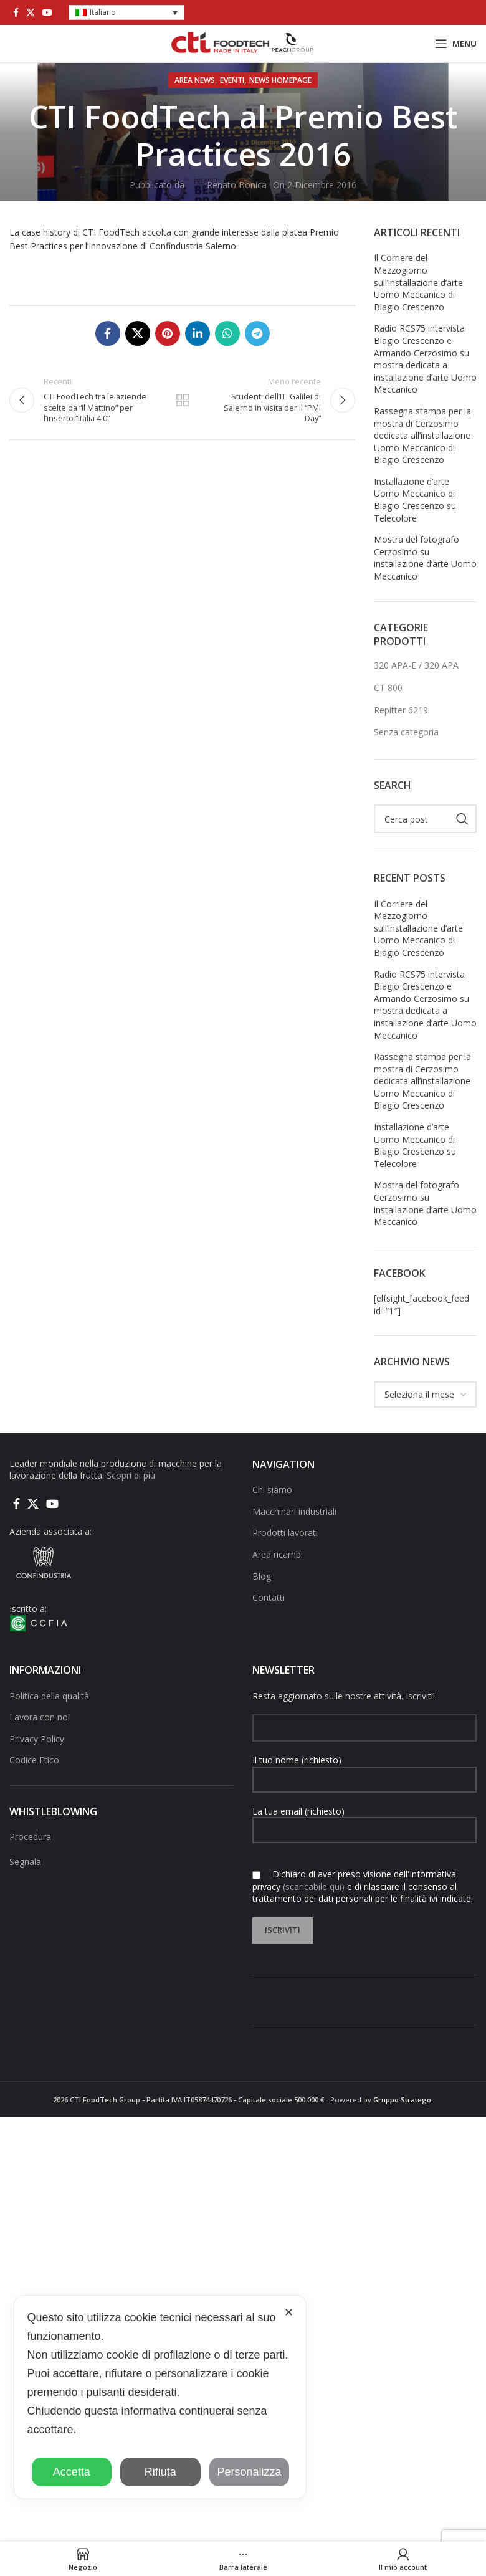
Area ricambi (277, 1554)
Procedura (30, 1837)
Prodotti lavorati (285, 1532)
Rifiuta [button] (160, 2472)
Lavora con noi (39, 1717)
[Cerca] (425, 818)
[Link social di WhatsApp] (227, 333)
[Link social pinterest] (167, 333)
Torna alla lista (182, 400)
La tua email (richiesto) (364, 1820)
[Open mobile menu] (456, 43)
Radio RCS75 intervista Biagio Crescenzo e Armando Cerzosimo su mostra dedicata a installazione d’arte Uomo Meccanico (425, 358)
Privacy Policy (36, 1739)
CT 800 (388, 688)
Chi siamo (272, 1490)
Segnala (25, 1862)
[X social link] (30, 12)
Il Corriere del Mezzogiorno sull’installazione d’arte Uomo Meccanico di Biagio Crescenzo (418, 282)
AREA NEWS (194, 80)
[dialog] (160, 2397)
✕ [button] (288, 2312)
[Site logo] (243, 43)
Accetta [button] (71, 2472)
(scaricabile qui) (314, 1886)
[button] (126, 13)
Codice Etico (34, 1760)
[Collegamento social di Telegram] (257, 333)
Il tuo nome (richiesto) (364, 1769)
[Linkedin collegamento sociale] (197, 333)
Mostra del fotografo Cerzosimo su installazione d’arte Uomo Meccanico (425, 557)
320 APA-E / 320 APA (416, 665)
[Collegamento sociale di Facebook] (15, 12)
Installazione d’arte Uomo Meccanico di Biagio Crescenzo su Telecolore (415, 499)
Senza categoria (406, 732)
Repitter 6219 (401, 710)
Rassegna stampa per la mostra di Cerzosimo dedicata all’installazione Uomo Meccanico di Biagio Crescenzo (422, 435)
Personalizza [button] (249, 2472)
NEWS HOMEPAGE (280, 80)
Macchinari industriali (294, 1511)
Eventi (232, 80)
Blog (261, 1576)
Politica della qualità (49, 1696)
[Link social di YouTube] (47, 12)
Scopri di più (131, 1475)
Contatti (268, 1597)
